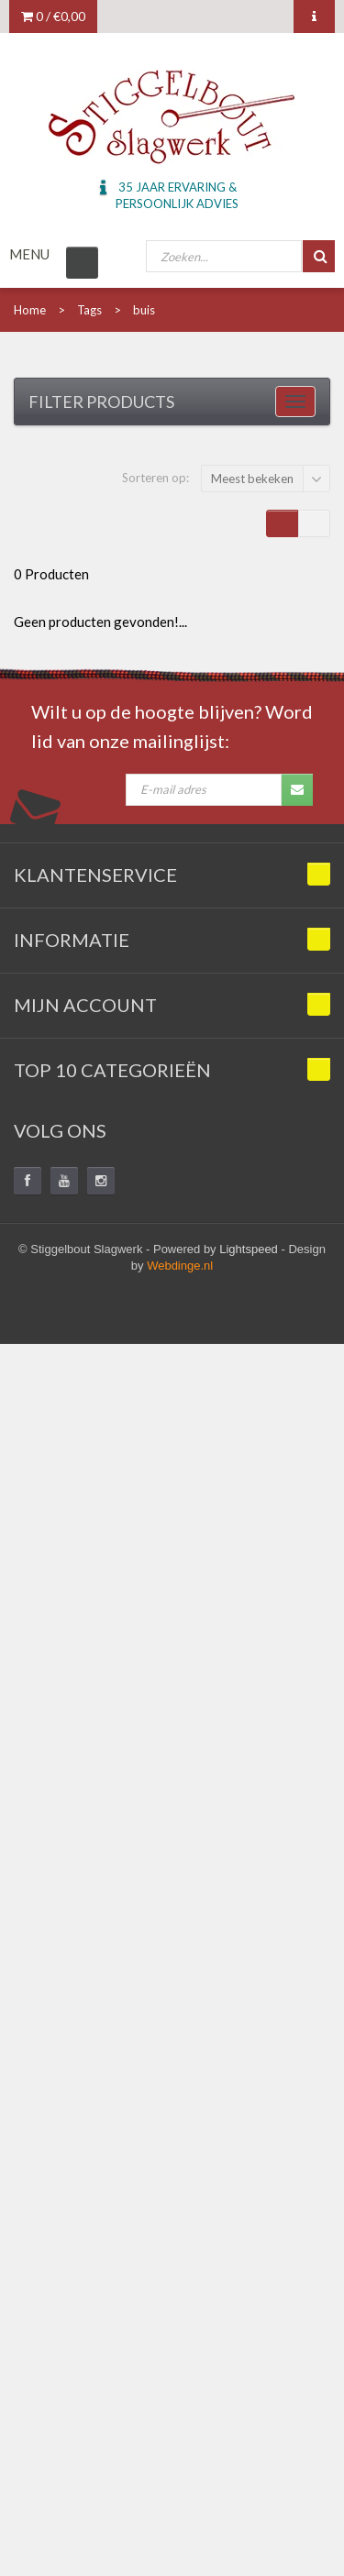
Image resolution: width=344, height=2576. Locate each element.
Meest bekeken (252, 478)
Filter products (101, 401)
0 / (53, 16)
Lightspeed (248, 1249)
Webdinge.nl (180, 1265)
